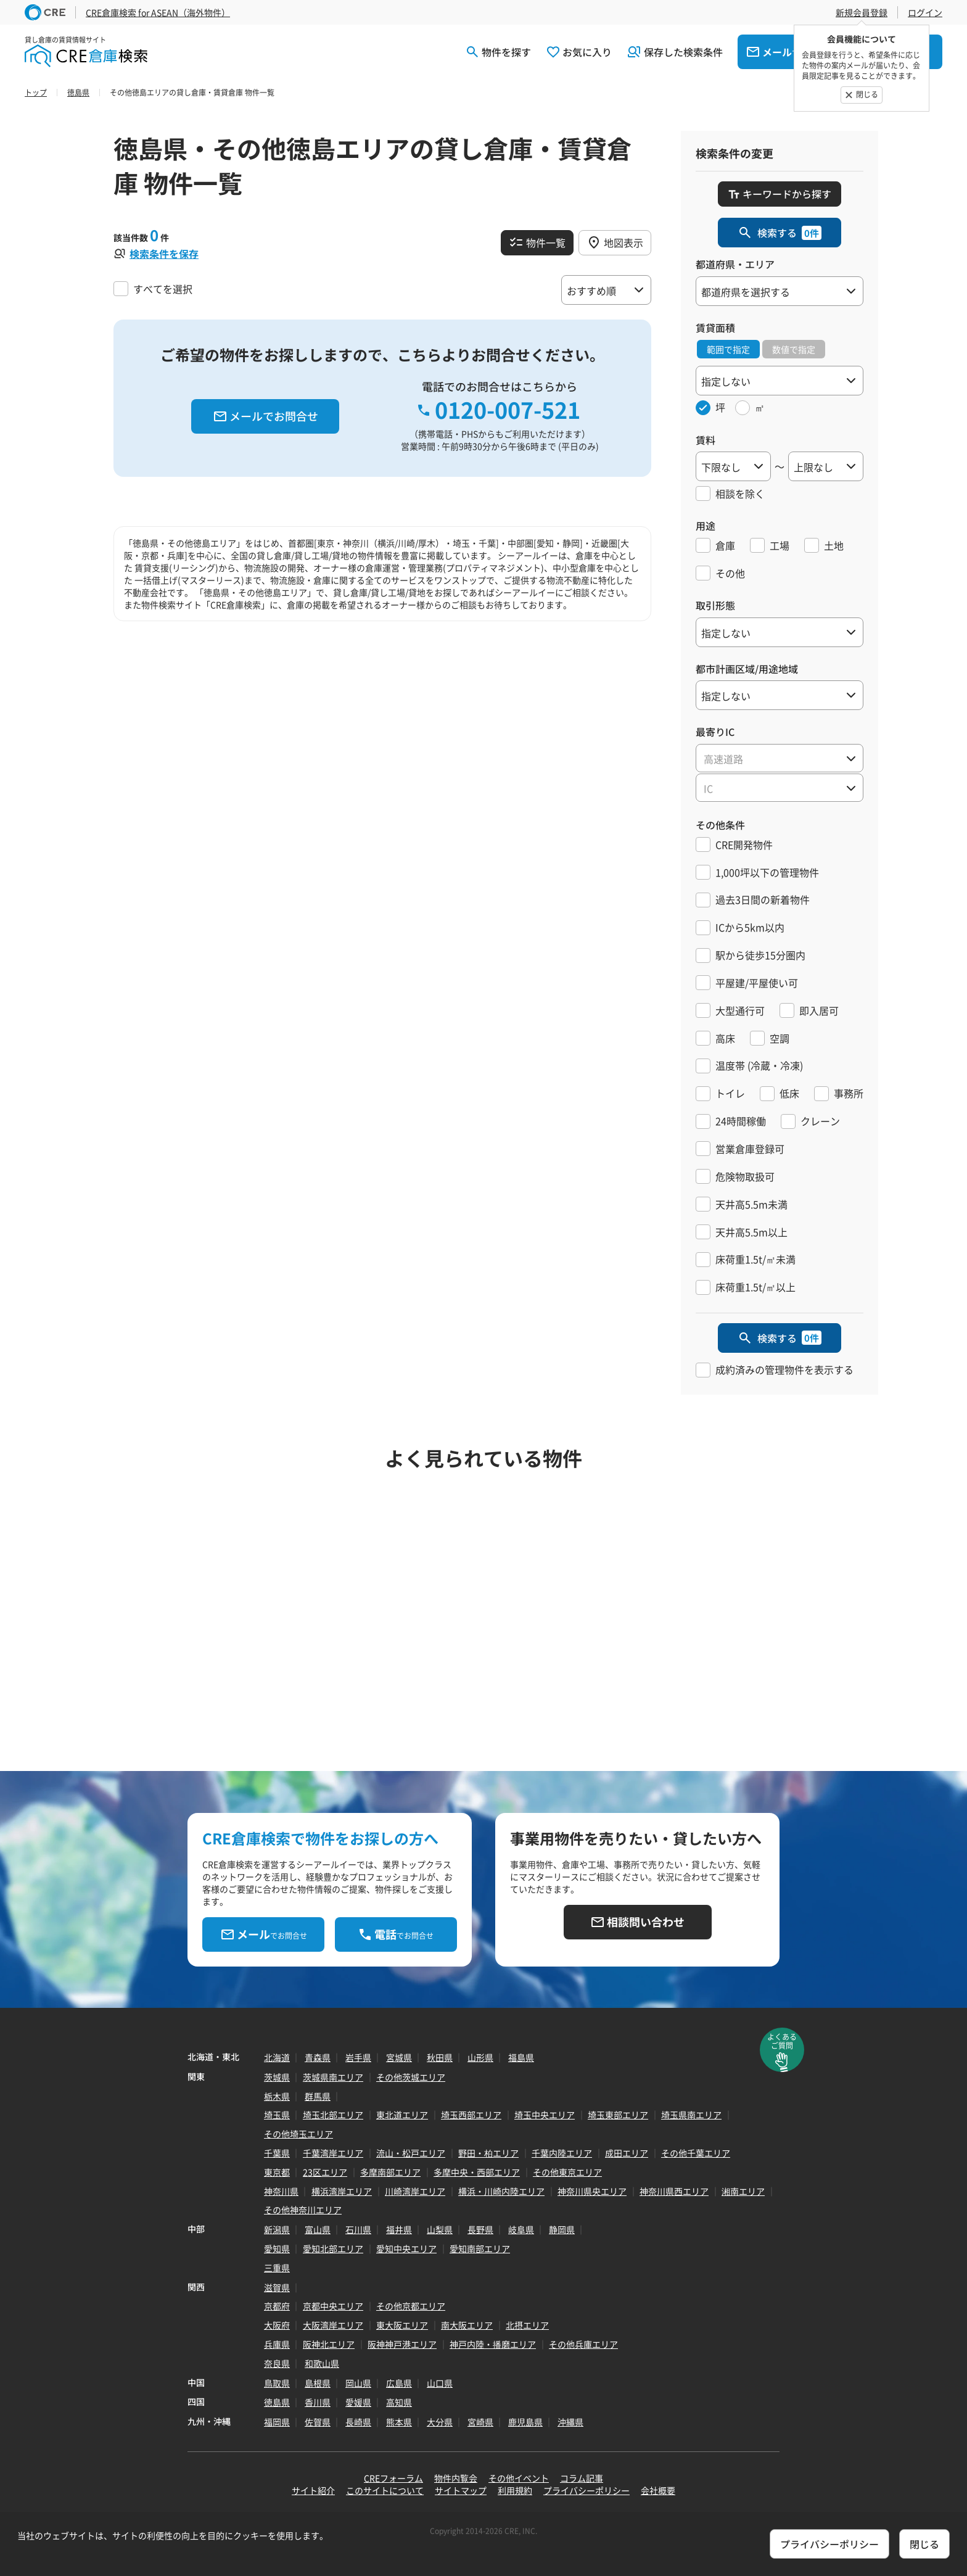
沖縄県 (570, 2422)
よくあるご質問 (782, 2041)
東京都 (277, 2172)
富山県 (318, 2229)
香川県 (318, 2402)
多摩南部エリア (390, 2172)
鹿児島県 (525, 2422)
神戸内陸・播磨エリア (493, 2344)
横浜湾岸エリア (341, 2191)
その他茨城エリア (410, 2077)
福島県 (521, 2057)
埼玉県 (277, 2114)
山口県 (440, 2383)
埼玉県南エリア (691, 2114)
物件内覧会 (455, 2478)
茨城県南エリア (333, 2077)
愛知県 (277, 2248)
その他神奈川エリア (303, 2209)
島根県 (318, 2383)
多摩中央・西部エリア (477, 2172)
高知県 (399, 2402)
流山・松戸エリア (410, 2153)
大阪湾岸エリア (333, 2325)
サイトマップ (461, 2490)
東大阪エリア (402, 2325)
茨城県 (277, 2077)
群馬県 (318, 2096)
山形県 (480, 2057)
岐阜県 (521, 2229)
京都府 (277, 2306)
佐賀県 (318, 2422)
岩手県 (358, 2057)
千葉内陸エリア (562, 2153)
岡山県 (358, 2383)
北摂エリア (527, 2325)
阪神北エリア (329, 2344)
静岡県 (562, 2229)
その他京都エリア (410, 2306)
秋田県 (440, 2057)
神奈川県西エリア (674, 2191)
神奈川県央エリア (592, 2191)
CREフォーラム (393, 2478)
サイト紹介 (313, 2490)
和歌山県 (322, 2363)
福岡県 (277, 2422)
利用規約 (515, 2490)
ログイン (925, 12)
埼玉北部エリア (333, 2114)
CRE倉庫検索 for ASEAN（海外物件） (158, 12)
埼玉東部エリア (618, 2114)
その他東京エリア (567, 2172)
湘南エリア (743, 2191)
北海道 (277, 2057)
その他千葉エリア (695, 2153)
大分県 (440, 2422)
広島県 (399, 2383)
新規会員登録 (861, 12)
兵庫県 (277, 2344)
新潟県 (277, 2229)
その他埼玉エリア (298, 2134)
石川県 (358, 2229)
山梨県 (440, 2229)
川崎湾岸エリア (415, 2191)
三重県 (277, 2267)
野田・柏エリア (488, 2153)
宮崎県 (480, 2422)
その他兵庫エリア (583, 2344)
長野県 (480, 2229)
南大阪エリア (467, 2325)
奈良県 (277, 2363)
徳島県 (277, 2402)
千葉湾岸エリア (333, 2153)
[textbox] (779, 759)
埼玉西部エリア (471, 2114)
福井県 (399, 2229)
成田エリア (626, 2153)
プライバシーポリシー (586, 2490)
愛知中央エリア (406, 2248)
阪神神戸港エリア (402, 2344)
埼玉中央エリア (544, 2114)
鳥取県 (277, 2383)
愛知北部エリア (333, 2248)
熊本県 (399, 2422)
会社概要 (658, 2490)
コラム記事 (581, 2478)
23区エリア (325, 2172)
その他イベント (518, 2478)
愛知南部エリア (480, 2248)
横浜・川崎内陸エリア (501, 2191)
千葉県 (277, 2153)
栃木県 (277, 2096)
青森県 (318, 2057)
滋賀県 (277, 2287)
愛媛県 (358, 2402)
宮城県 (399, 2057)
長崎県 (358, 2422)
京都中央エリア (333, 2306)
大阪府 (277, 2325)
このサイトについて (385, 2490)
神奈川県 (281, 2191)
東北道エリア (402, 2114)
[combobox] (779, 758)
